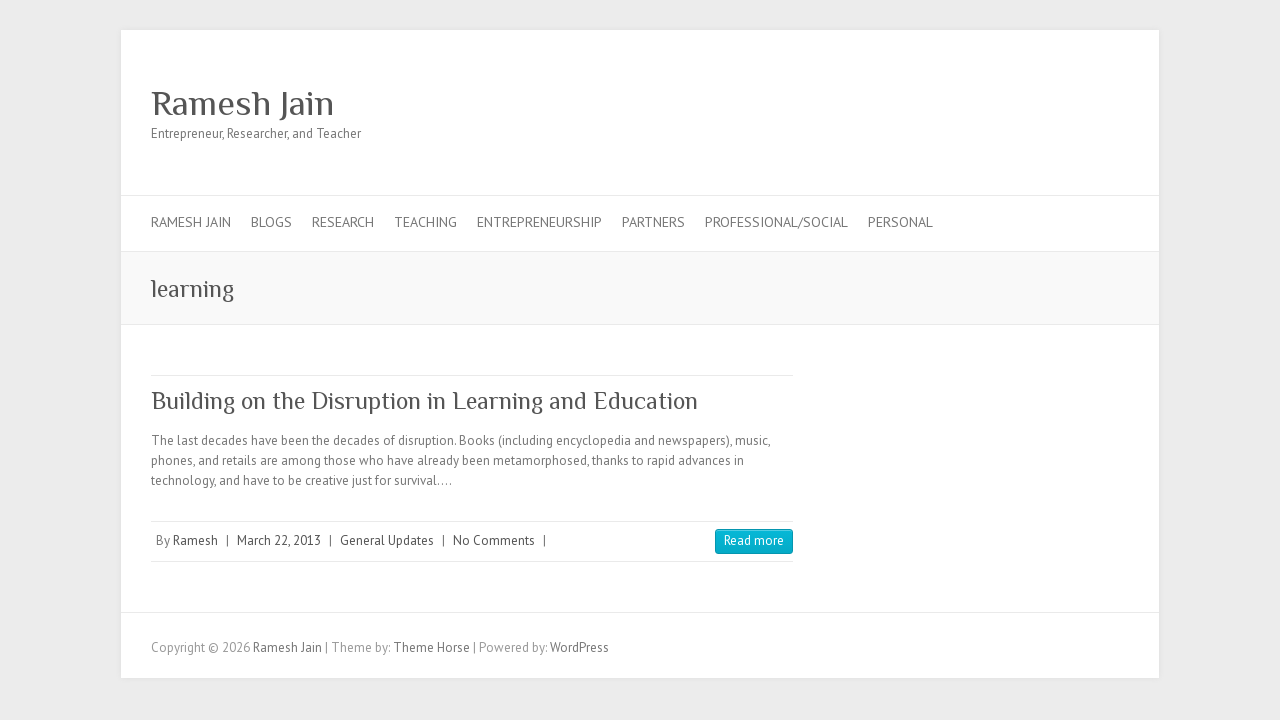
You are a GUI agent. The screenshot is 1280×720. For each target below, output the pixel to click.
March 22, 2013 (279, 540)
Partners (653, 222)
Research (343, 222)
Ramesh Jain (242, 103)
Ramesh (195, 540)
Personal (900, 222)
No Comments (494, 540)
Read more (754, 540)
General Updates (387, 540)
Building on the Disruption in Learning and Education (424, 400)
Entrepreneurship (539, 222)
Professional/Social (776, 222)
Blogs (271, 222)
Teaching (425, 222)
